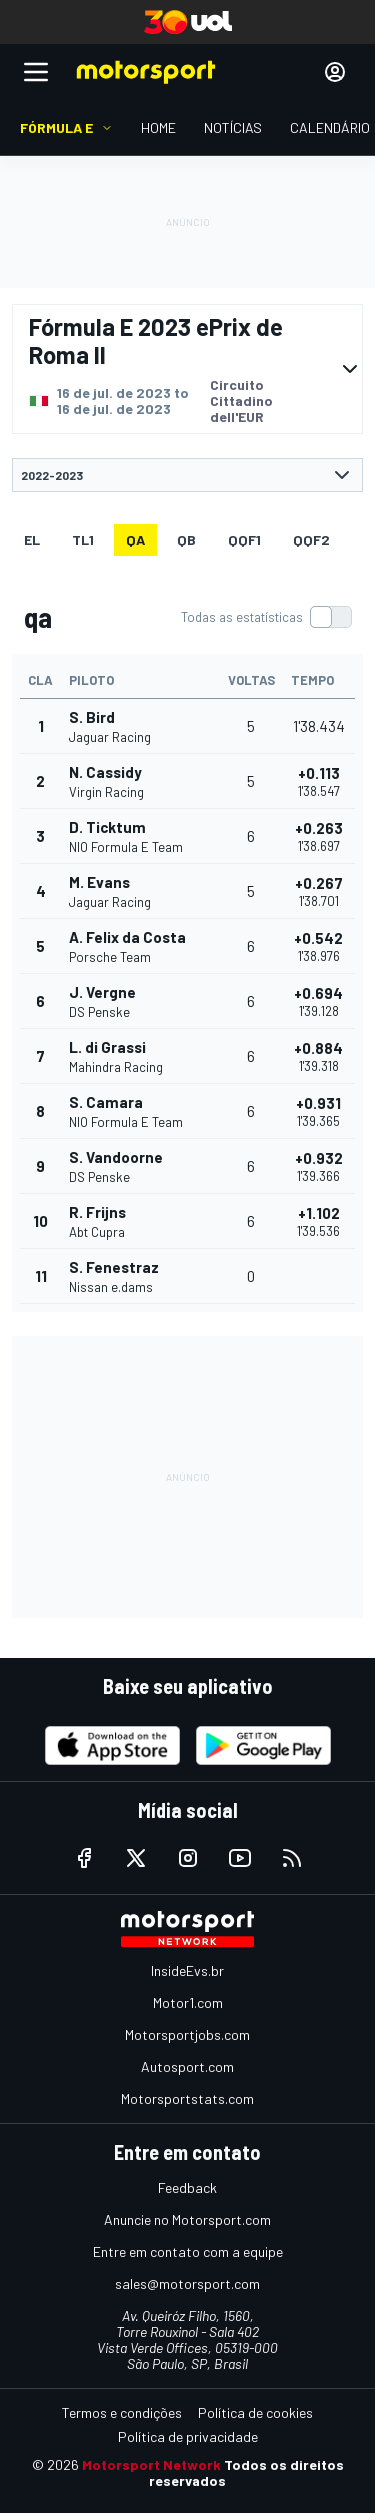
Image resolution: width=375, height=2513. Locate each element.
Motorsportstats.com (187, 2098)
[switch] (266, 617)
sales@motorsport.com (187, 2283)
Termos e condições (122, 2412)
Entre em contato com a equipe (188, 2251)
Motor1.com (188, 2002)
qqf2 (311, 539)
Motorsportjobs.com (187, 2034)
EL (32, 539)
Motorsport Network (151, 2464)
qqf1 (244, 539)
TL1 (83, 539)
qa (135, 539)
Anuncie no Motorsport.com (187, 2219)
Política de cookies (255, 2412)
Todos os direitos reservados (246, 2472)
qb (186, 539)
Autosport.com (187, 2066)
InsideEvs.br (187, 1970)
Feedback (187, 2187)
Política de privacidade (188, 2436)
